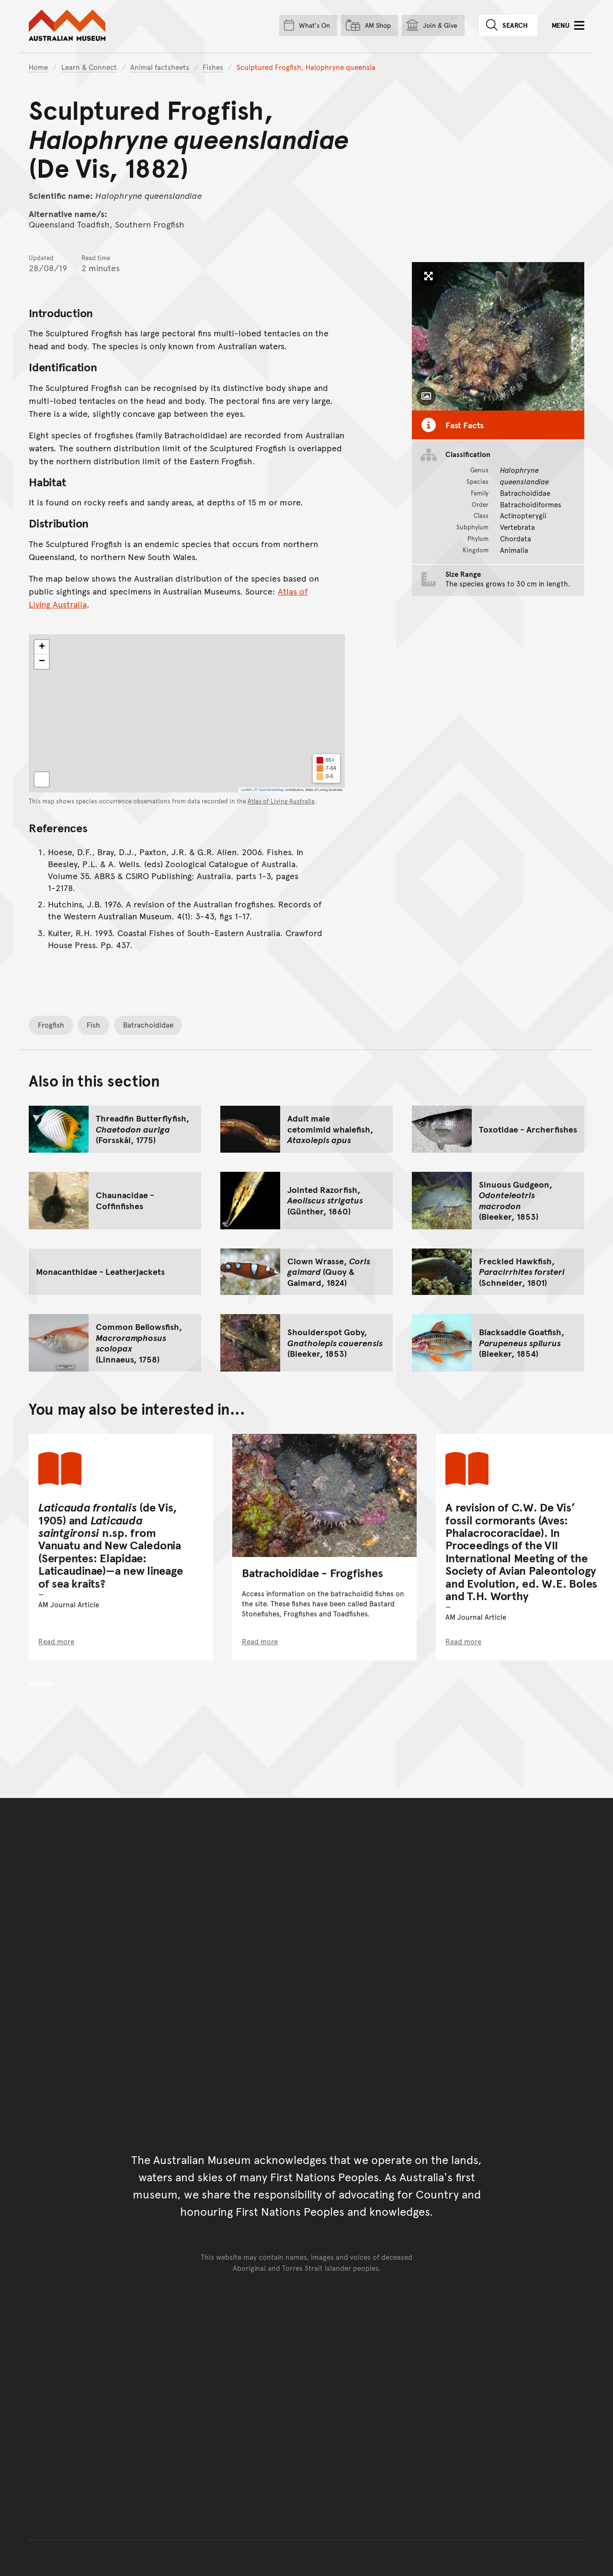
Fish (93, 1024)
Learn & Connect (89, 67)
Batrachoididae (148, 1024)
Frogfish (51, 1024)
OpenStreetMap (271, 790)
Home (38, 67)
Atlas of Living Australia (281, 801)
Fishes (213, 67)
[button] (41, 647)
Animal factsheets (159, 67)
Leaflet (246, 790)
